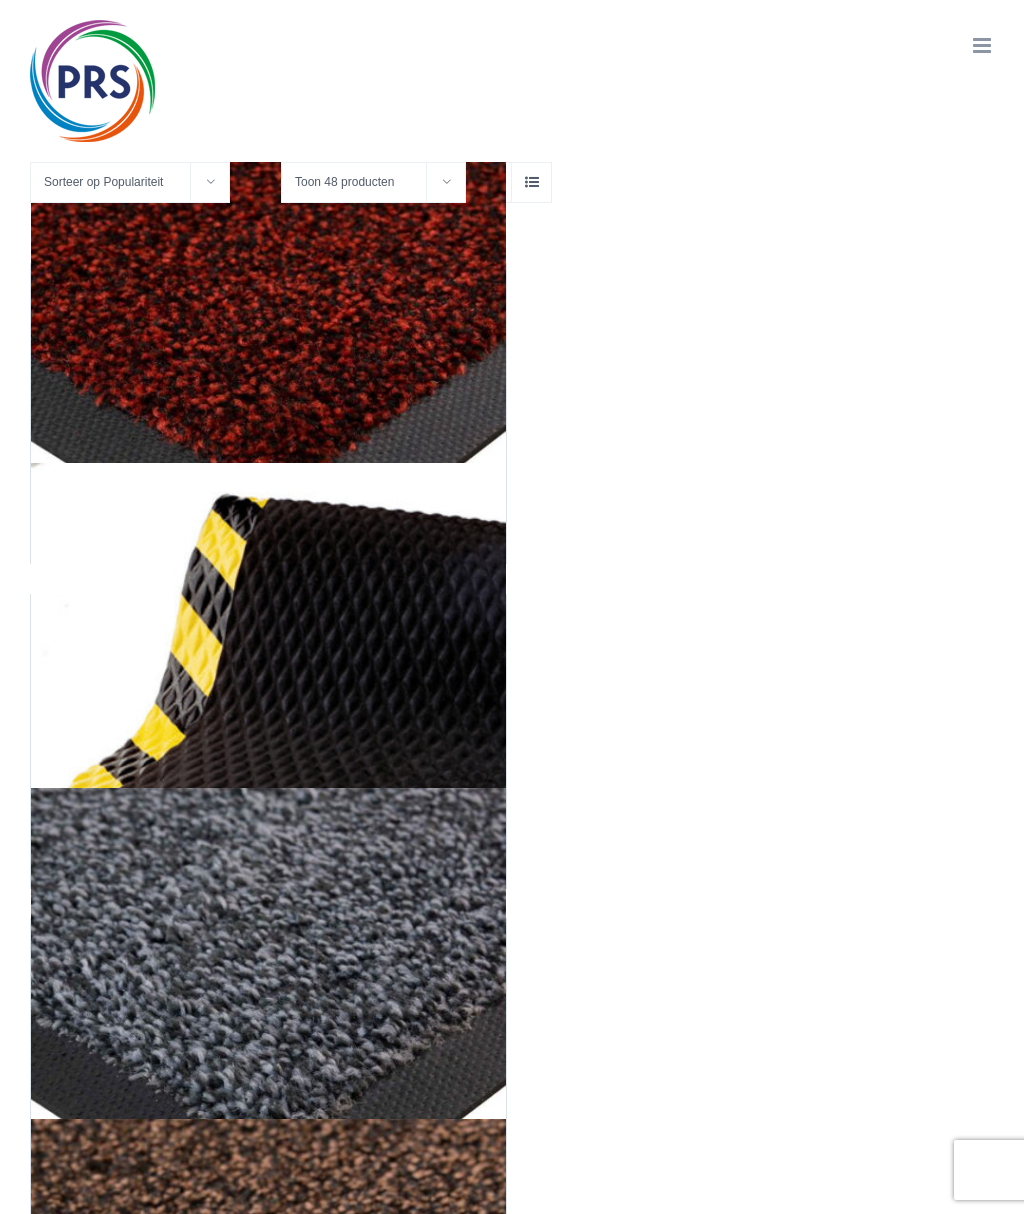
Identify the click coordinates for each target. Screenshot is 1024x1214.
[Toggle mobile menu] (983, 45)
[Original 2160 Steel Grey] (268, 1025)
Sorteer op (103, 182)
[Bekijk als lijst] (531, 182)
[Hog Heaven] (268, 701)
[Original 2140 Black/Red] (268, 370)
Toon (344, 182)
